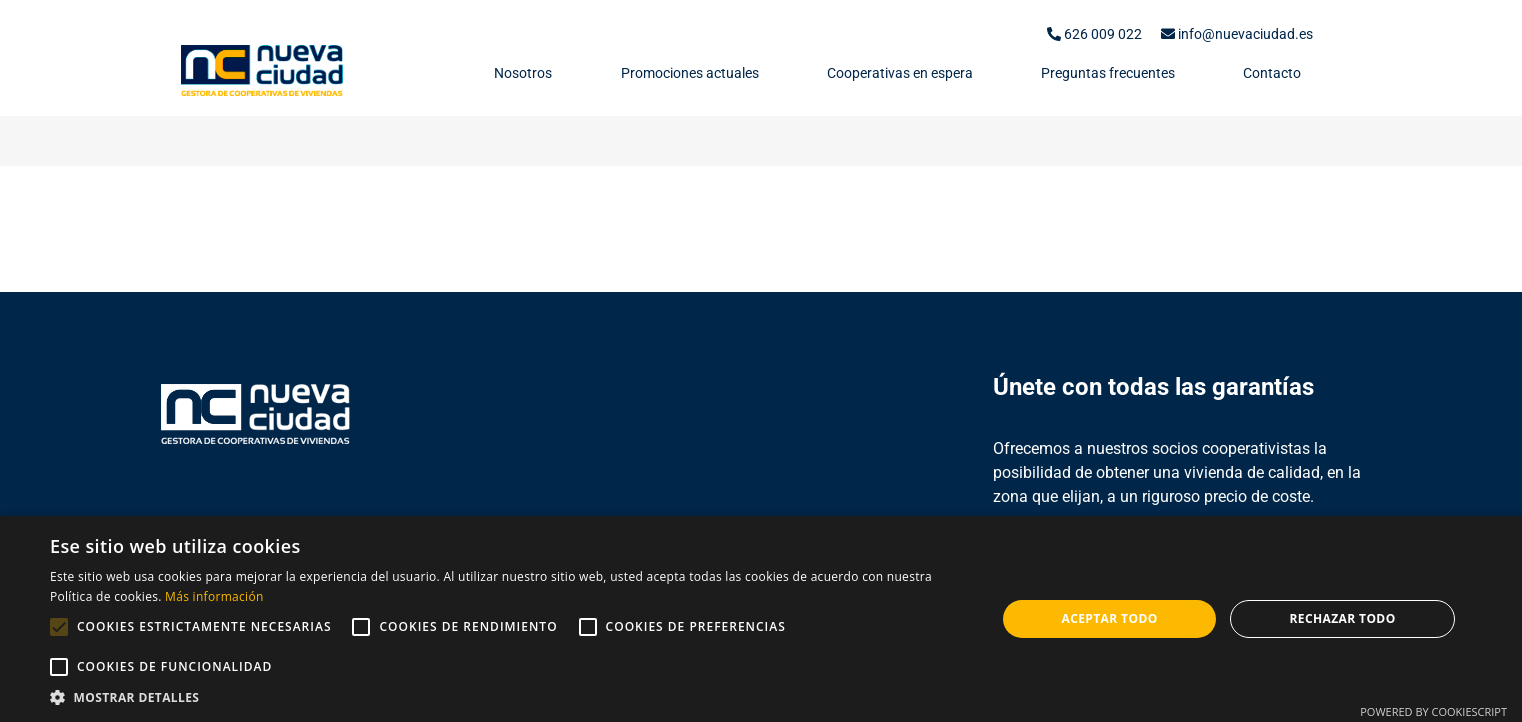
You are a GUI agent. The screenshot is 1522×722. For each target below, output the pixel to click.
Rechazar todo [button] (1342, 618)
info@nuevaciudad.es (1237, 34)
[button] (509, 697)
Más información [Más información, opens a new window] (214, 596)
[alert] (761, 619)
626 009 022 (1094, 34)
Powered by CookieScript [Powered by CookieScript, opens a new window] (1433, 711)
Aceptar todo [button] (1109, 618)
